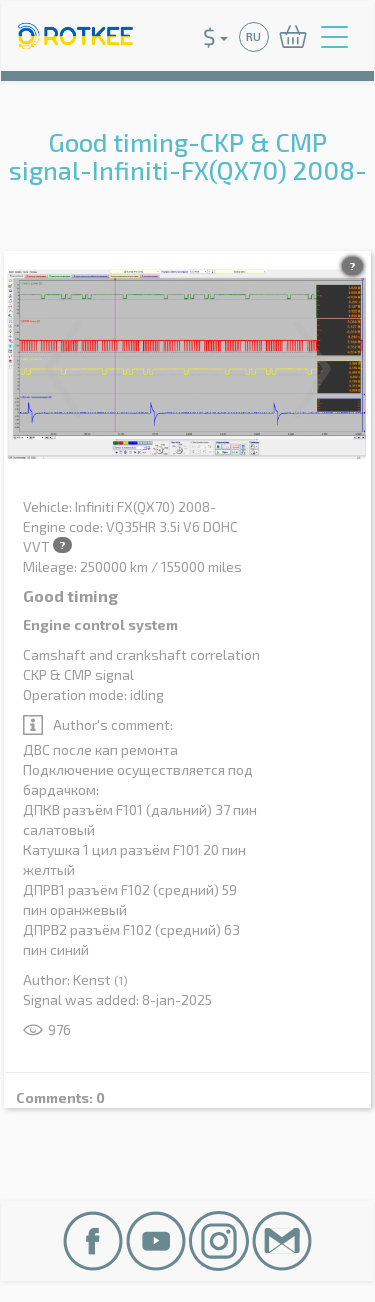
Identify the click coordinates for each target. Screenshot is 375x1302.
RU (253, 36)
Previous (63, 369)
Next (312, 369)
